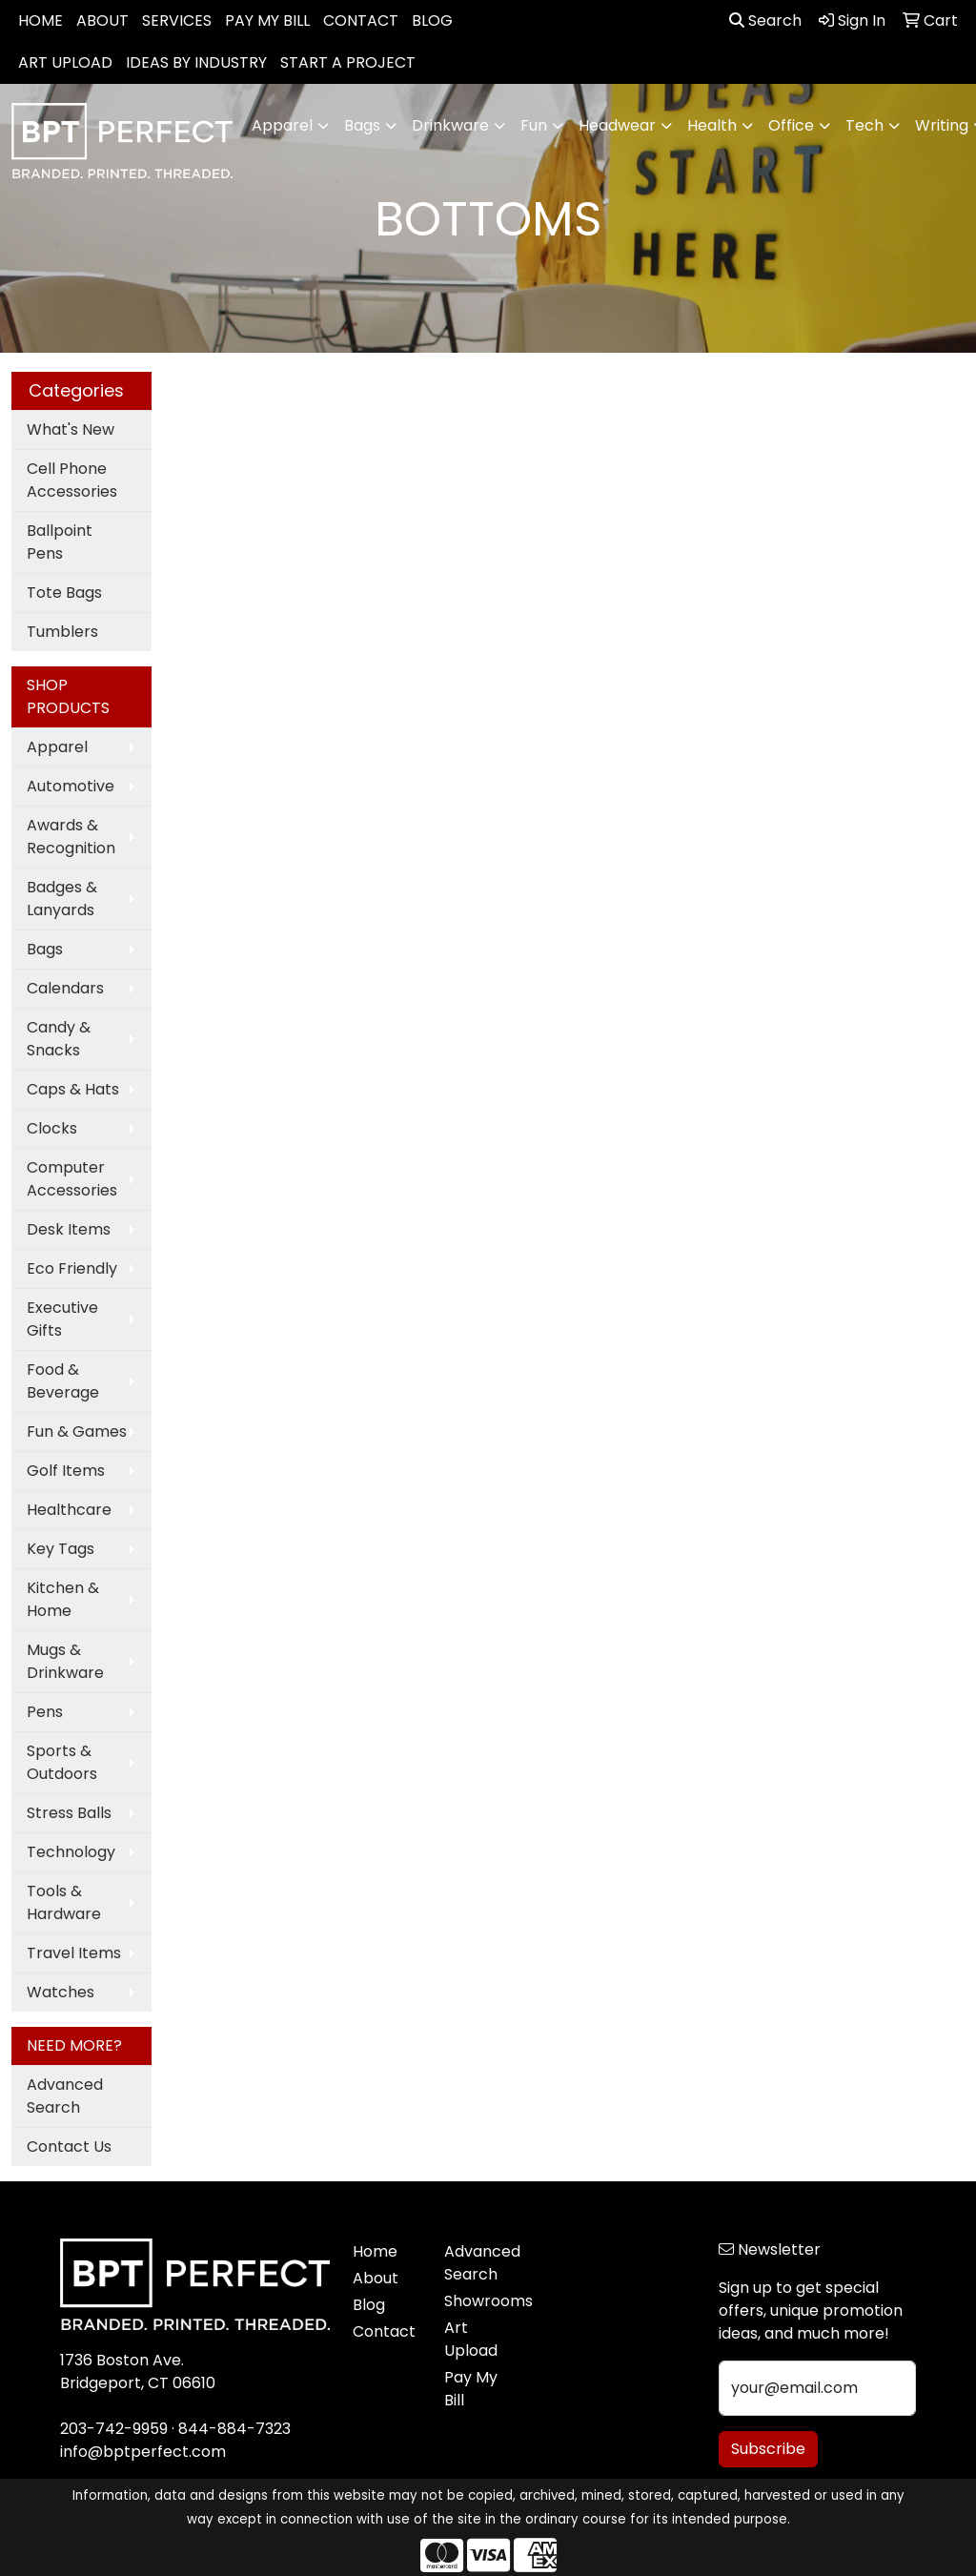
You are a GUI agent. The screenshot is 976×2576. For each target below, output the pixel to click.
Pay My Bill (471, 2388)
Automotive (70, 786)
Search (765, 20)
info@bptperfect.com (143, 2452)
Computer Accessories (72, 1178)
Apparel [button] (282, 125)
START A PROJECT (348, 62)
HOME (40, 20)
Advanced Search (65, 2096)
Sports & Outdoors (62, 1762)
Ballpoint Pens (59, 542)
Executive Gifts (62, 1319)
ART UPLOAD (65, 62)
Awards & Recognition (71, 836)
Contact (384, 2331)
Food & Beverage (63, 1381)
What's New (70, 429)
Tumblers (62, 632)
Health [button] (712, 125)
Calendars (65, 988)
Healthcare (69, 1510)
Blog (369, 2305)
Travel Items (74, 1953)
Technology (71, 1852)
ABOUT (102, 20)
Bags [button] (362, 125)
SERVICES (177, 20)
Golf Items (66, 1471)
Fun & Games (77, 1431)
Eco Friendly (72, 1268)
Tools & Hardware (64, 1902)
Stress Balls (69, 1813)
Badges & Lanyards (62, 898)
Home (375, 2251)
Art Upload (471, 2339)
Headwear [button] (617, 125)
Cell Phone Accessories (72, 480)
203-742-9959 (114, 2429)
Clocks (52, 1128)
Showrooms (478, 2301)
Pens (45, 1712)
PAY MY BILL (267, 20)
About (375, 2278)
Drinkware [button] (450, 125)
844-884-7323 (234, 2429)
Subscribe (768, 2449)
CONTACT (360, 20)
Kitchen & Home (63, 1599)
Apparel (57, 747)
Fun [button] (533, 125)
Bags (45, 949)
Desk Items (69, 1229)
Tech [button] (864, 125)
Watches (60, 1992)
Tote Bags (64, 592)
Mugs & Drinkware (65, 1661)
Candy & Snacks (59, 1038)
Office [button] (791, 125)
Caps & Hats (73, 1089)
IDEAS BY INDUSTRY (196, 62)
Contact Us (69, 2146)
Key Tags (60, 1549)
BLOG (432, 20)
